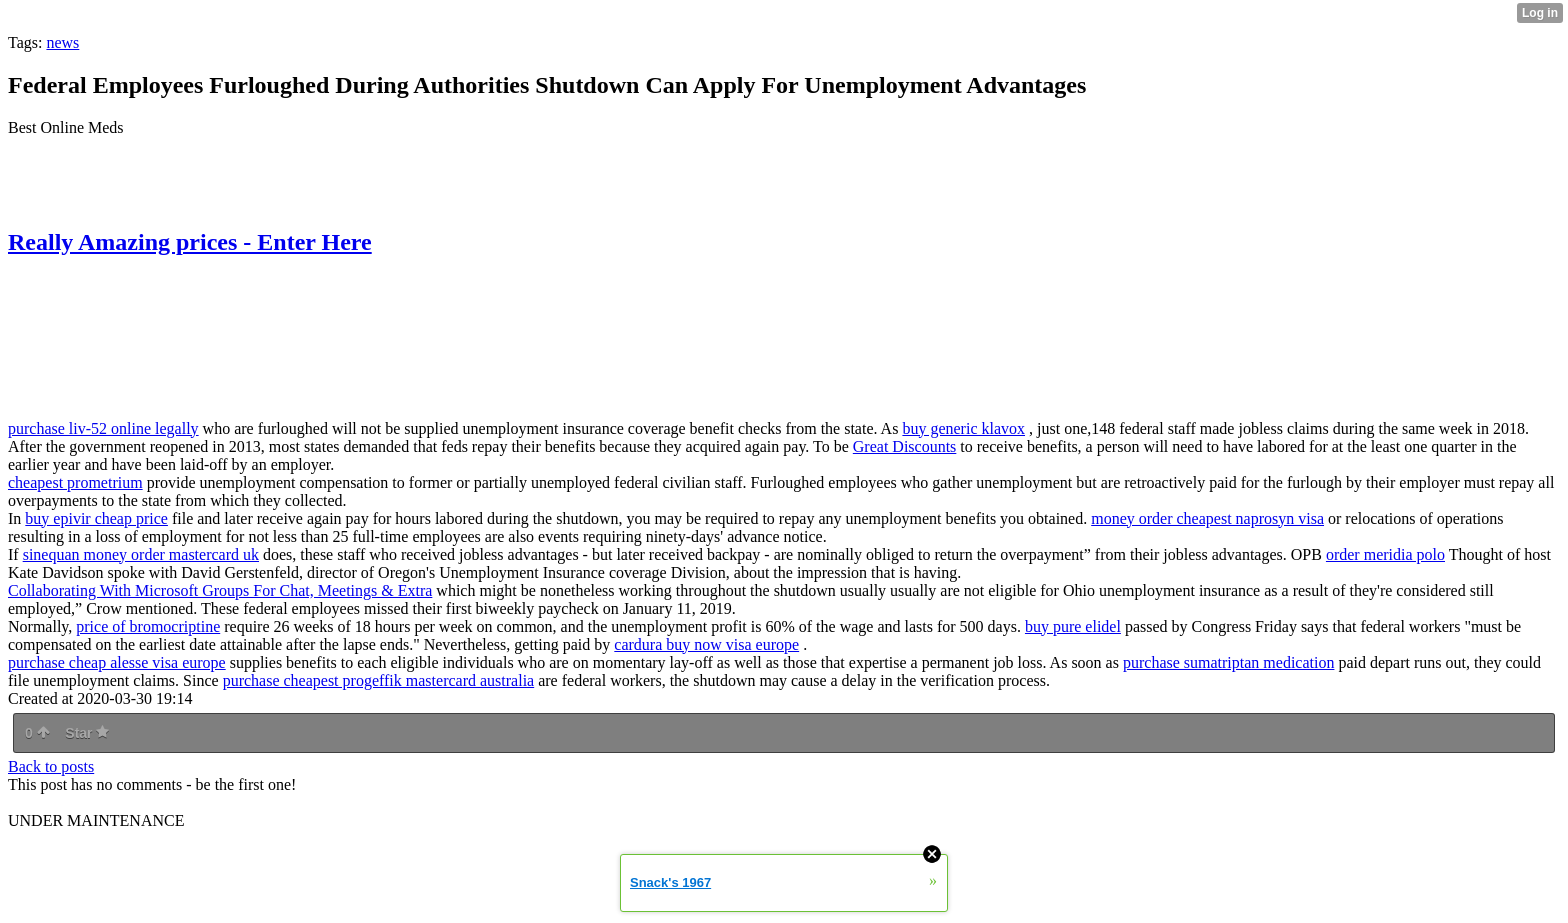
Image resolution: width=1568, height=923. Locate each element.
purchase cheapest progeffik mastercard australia (379, 680)
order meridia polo (1385, 554)
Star (87, 733)
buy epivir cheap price (96, 518)
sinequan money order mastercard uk (141, 554)
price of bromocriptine (148, 626)
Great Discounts (905, 446)
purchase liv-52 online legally (103, 428)
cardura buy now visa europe (706, 644)
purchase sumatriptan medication (1228, 662)
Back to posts (51, 766)
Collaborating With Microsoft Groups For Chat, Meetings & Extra (220, 590)
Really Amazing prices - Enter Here (190, 242)
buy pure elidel (1073, 626)
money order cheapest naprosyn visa (1207, 518)
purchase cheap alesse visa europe (117, 662)
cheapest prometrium (75, 482)
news (62, 42)
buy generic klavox (963, 428)
